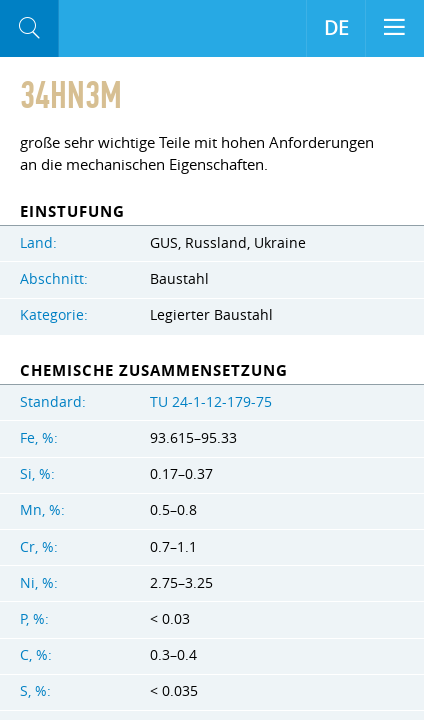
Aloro (141, 29)
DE (336, 28)
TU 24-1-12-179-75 (211, 402)
